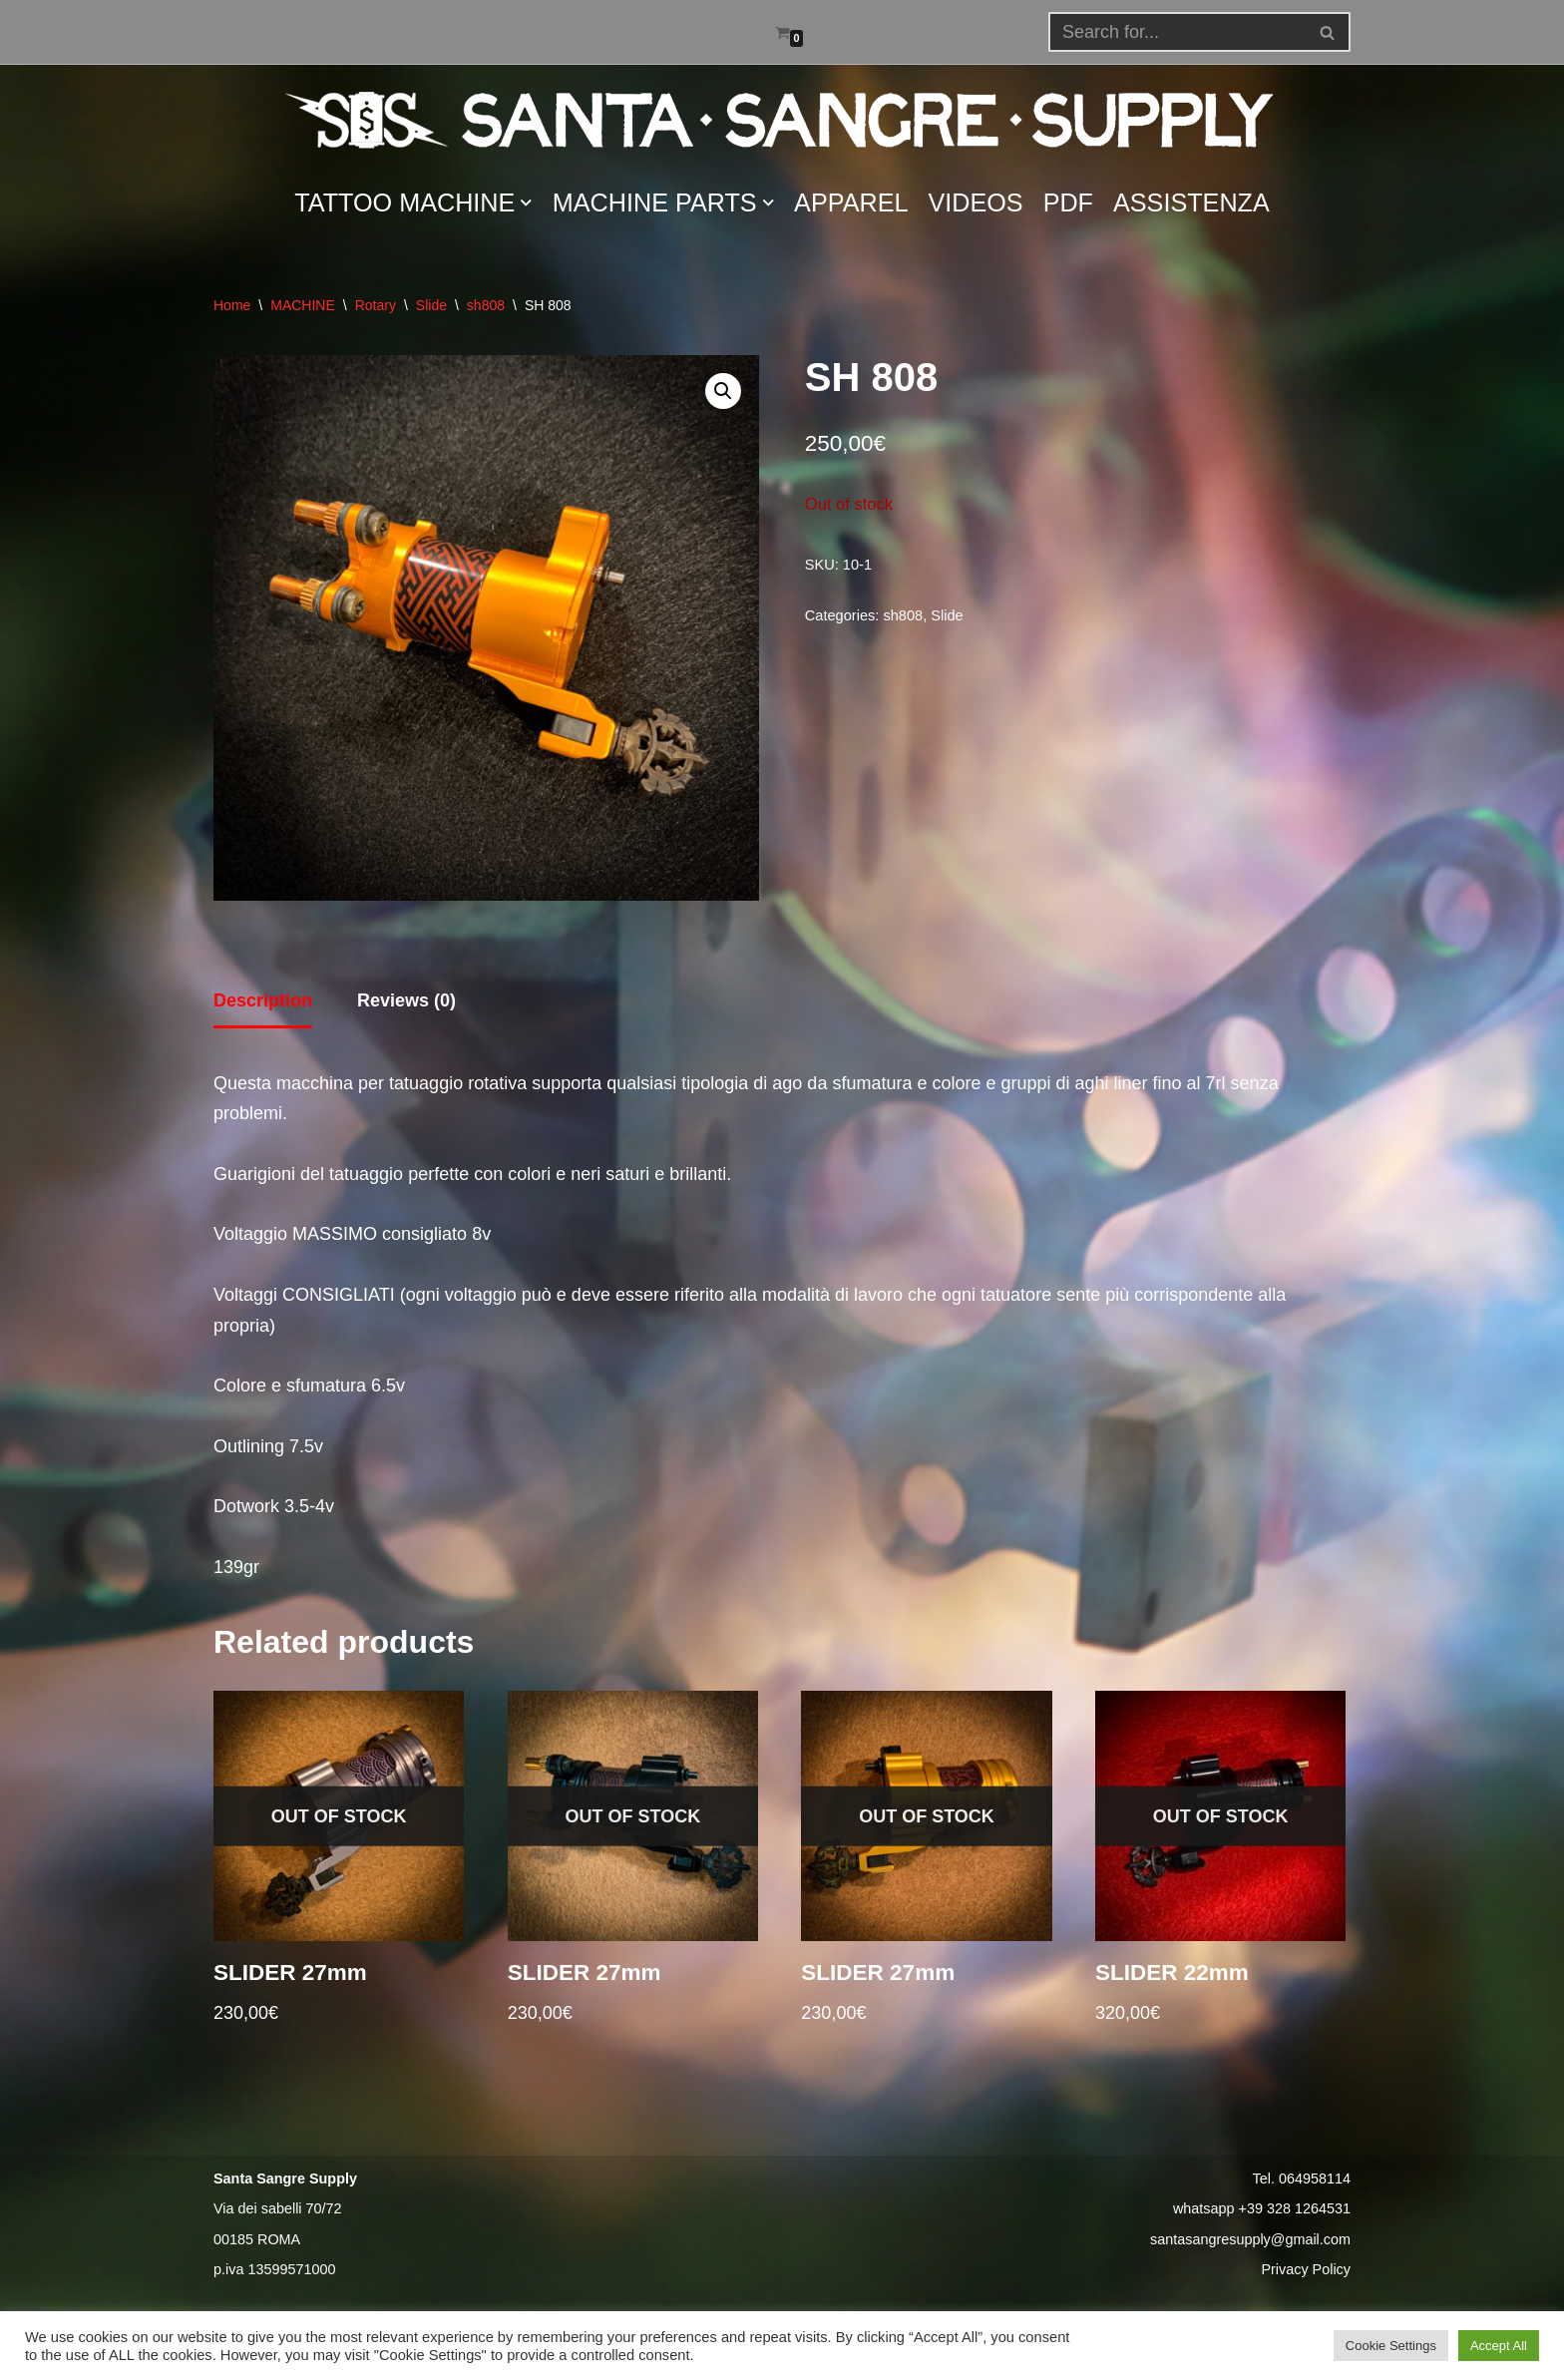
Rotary (375, 305)
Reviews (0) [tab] (406, 1000)
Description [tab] (262, 1000)
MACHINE (302, 305)
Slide (431, 305)
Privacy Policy (1306, 2269)
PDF (1068, 202)
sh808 (486, 305)
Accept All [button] (1498, 2345)
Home (231, 305)
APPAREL (851, 202)
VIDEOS (976, 202)
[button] (1327, 32)
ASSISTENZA (1191, 202)
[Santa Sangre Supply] (782, 120)
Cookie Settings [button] (1391, 2345)
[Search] (1328, 32)
